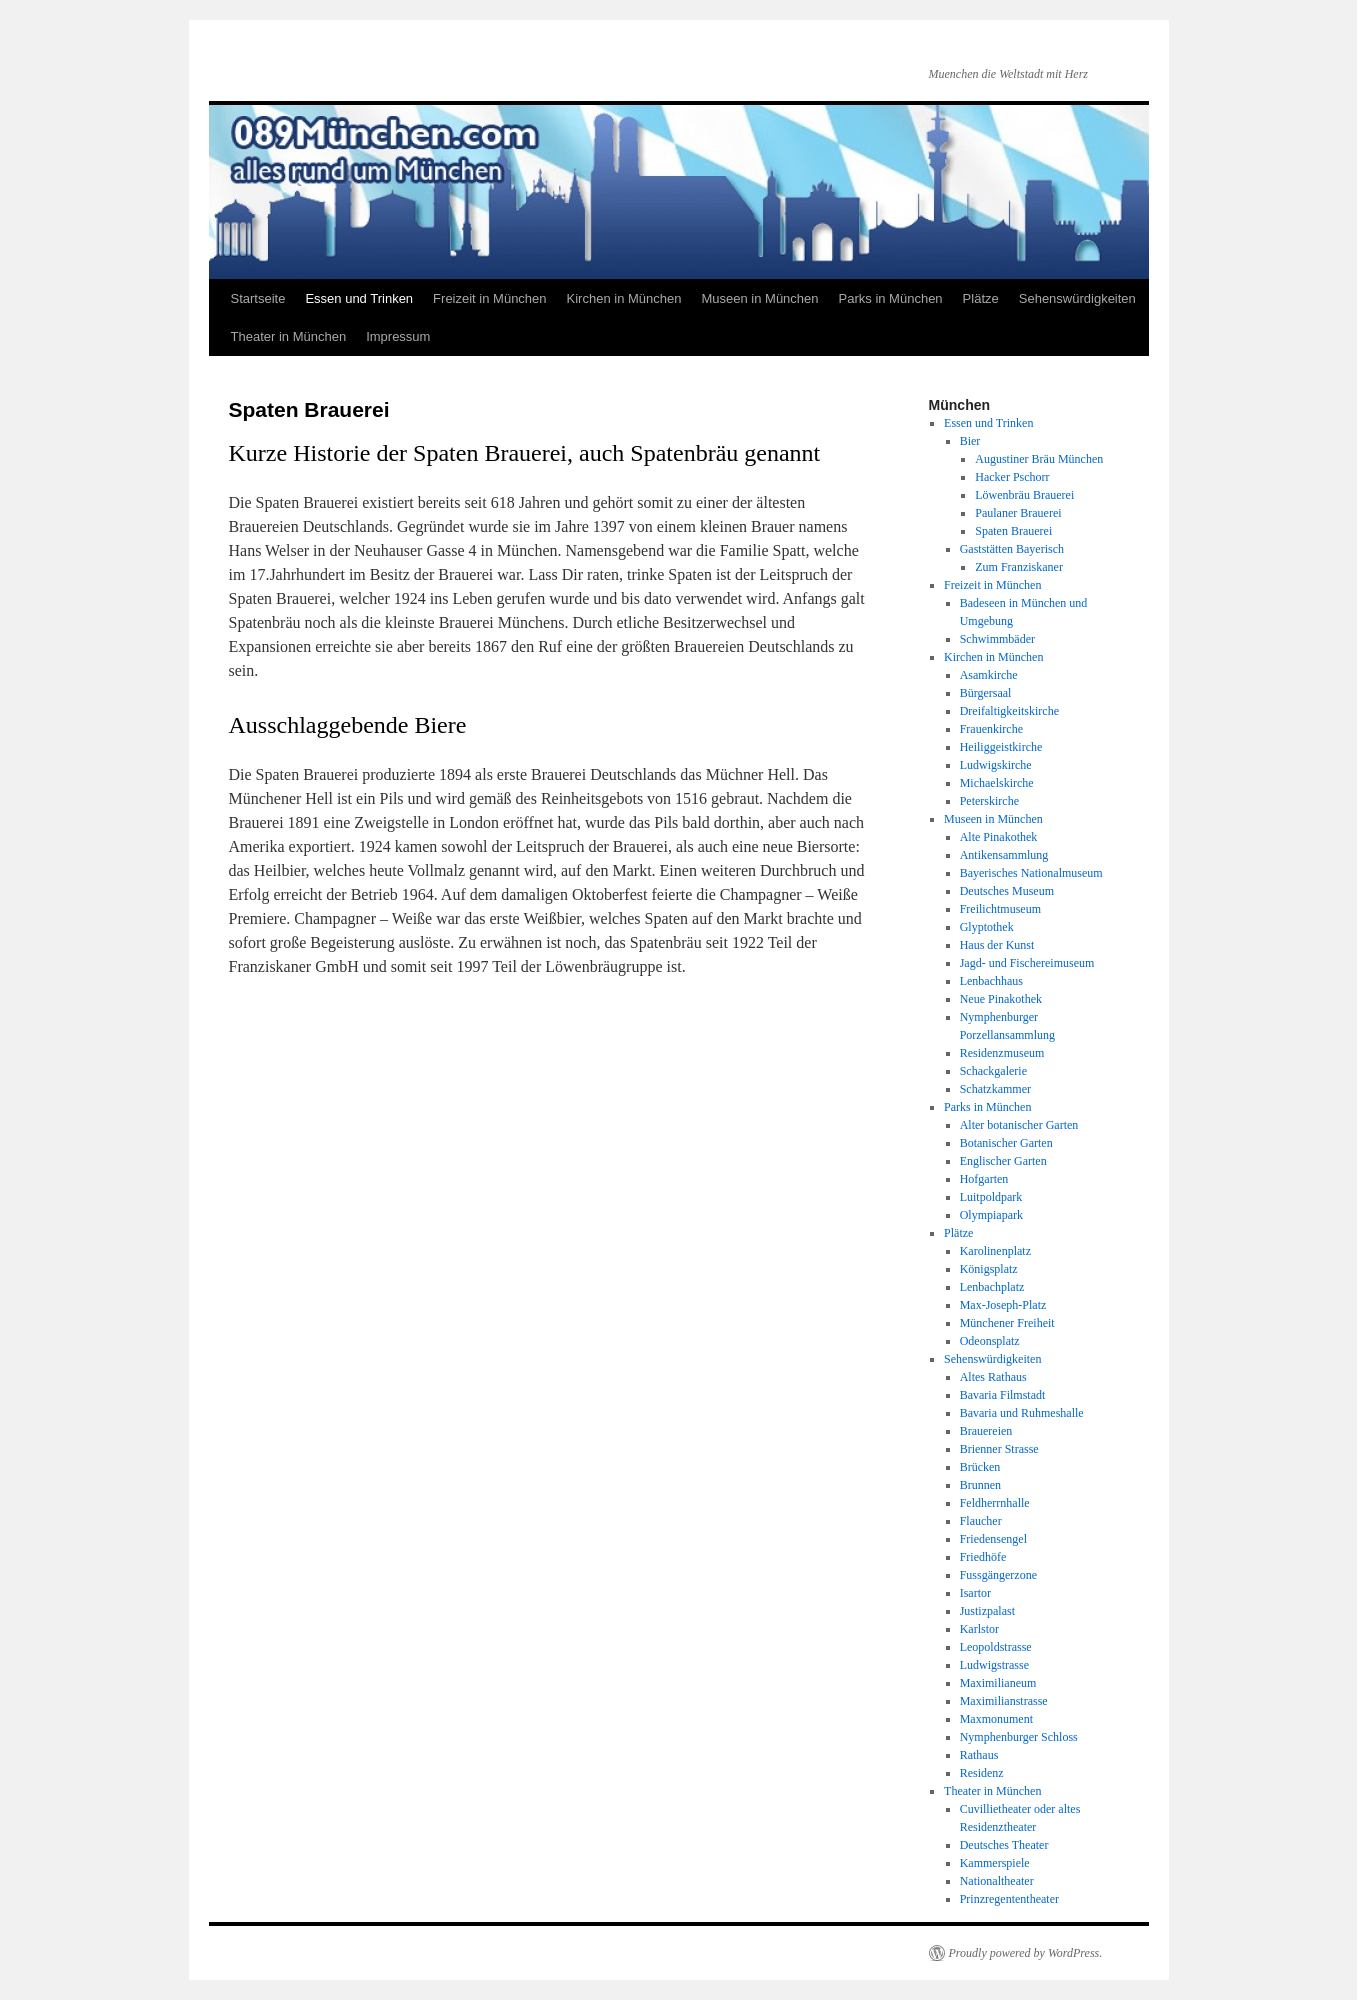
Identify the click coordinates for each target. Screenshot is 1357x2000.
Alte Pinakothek (999, 837)
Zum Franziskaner (1019, 567)
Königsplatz (989, 1269)
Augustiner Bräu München (1039, 459)
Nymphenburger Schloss (1019, 1737)
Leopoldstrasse (996, 1647)
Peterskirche (989, 801)
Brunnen (980, 1485)
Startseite (258, 298)
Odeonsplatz (990, 1341)
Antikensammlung (1004, 855)
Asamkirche (989, 675)
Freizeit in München (489, 298)
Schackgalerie (993, 1071)
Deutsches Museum (1007, 891)
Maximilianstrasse (1004, 1701)
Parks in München (891, 298)
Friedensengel (993, 1539)
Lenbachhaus (991, 981)
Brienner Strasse (999, 1449)
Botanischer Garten (1006, 1143)
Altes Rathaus (993, 1377)
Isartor (975, 1593)
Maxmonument (996, 1719)
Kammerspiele (995, 1863)
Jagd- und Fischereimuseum (1027, 963)
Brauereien (986, 1431)
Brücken (980, 1467)
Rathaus (979, 1755)
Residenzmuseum (1002, 1053)
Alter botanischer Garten (1019, 1125)
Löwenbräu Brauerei (1024, 495)
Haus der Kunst (997, 945)
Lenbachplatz (992, 1287)
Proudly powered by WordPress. (1026, 1953)
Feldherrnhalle (995, 1503)
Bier (970, 441)
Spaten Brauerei (1013, 531)
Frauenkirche (991, 729)
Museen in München (759, 298)
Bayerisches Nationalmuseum (1031, 873)
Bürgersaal (986, 693)
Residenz (982, 1773)
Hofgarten (984, 1179)
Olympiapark (991, 1215)
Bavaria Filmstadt (1003, 1395)
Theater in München (289, 336)
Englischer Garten (1003, 1161)
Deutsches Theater (1004, 1845)
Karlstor (979, 1629)
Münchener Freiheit (1007, 1323)
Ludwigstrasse (994, 1665)
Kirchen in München (624, 298)
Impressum (398, 336)
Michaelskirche (997, 783)
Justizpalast (987, 1611)
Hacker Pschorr (1012, 477)
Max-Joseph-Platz (1003, 1305)
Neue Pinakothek (1001, 999)
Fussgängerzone (998, 1575)
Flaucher (981, 1521)
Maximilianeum (998, 1683)
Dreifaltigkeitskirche (1009, 711)
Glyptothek (987, 927)
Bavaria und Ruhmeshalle (1022, 1413)
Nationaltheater (997, 1881)
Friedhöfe (983, 1557)
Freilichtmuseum (1000, 909)
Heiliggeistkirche (1001, 747)
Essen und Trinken (359, 298)
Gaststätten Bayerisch (1012, 549)
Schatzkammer (995, 1089)
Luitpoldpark (991, 1197)
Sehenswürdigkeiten (1077, 298)
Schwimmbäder (997, 639)
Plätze (981, 298)
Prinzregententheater (1009, 1899)
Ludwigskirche (996, 765)
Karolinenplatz (995, 1251)
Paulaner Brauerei (1018, 513)
